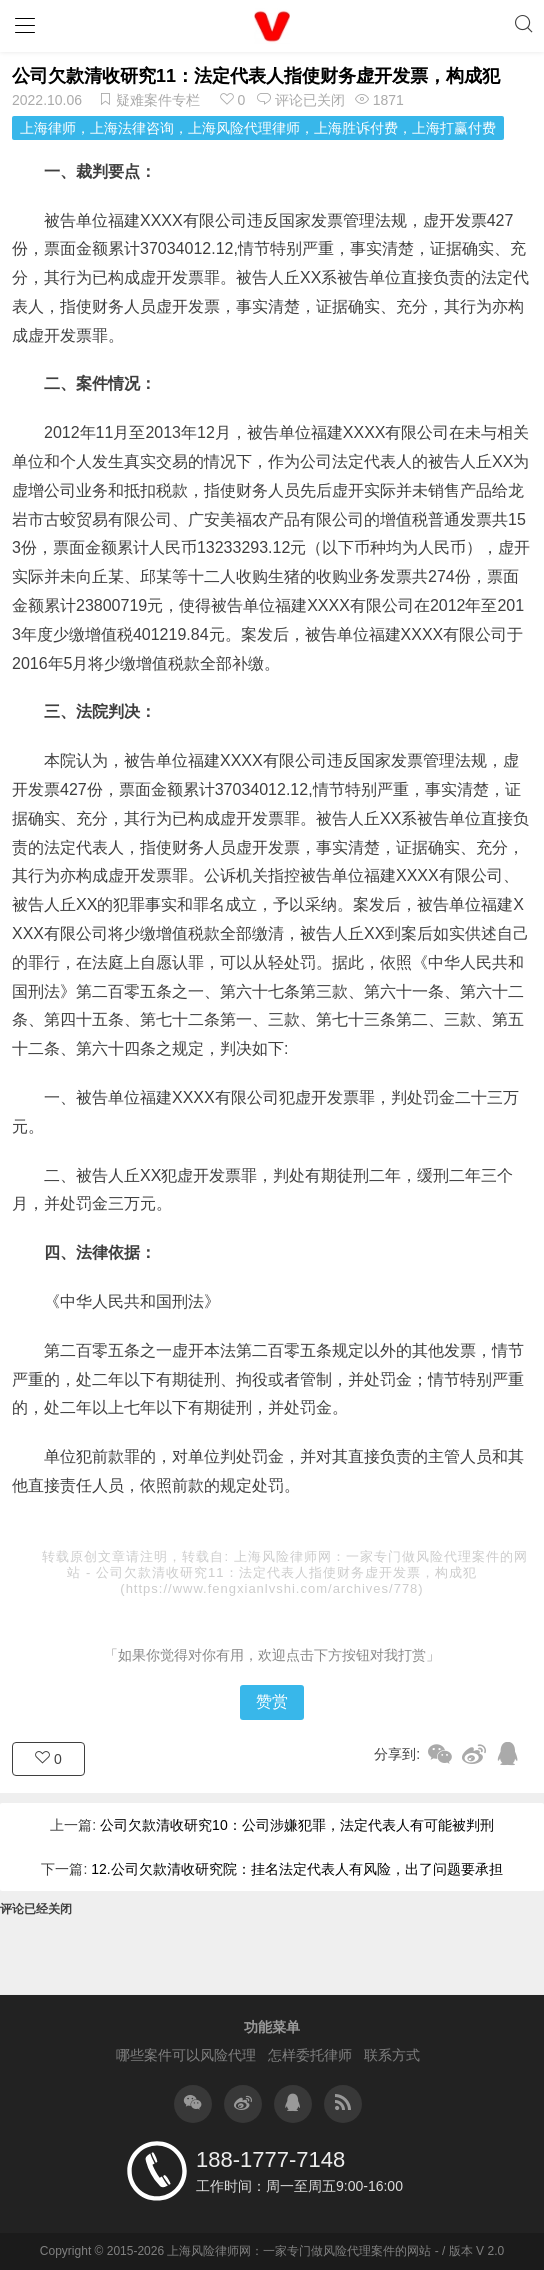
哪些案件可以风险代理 (186, 2055)
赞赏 (272, 1701)
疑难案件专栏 (158, 100)
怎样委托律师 (310, 2055)
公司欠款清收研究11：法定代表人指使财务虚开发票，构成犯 (256, 76)
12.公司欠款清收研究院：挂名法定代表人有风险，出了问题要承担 (296, 1869)
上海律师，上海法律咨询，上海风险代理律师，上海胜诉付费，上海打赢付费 (258, 128)
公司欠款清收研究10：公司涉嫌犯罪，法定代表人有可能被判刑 (297, 1825)
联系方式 (392, 2055)
